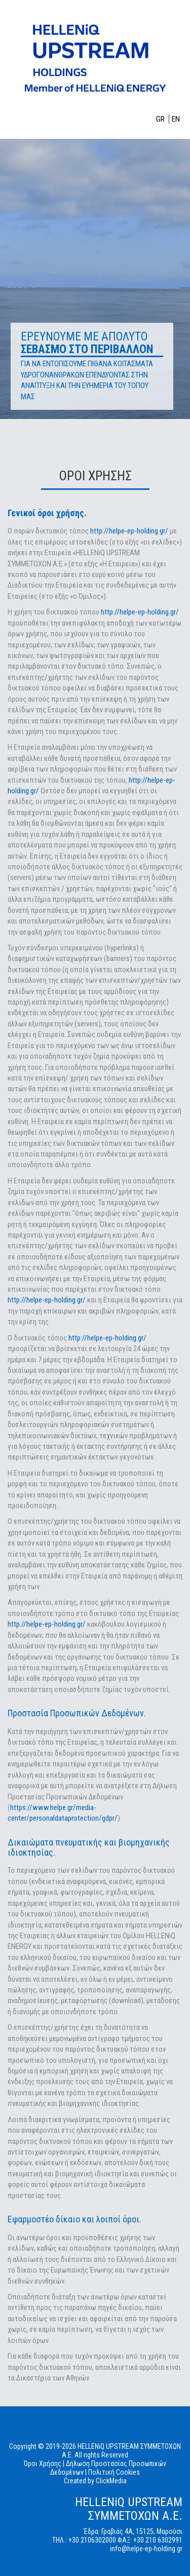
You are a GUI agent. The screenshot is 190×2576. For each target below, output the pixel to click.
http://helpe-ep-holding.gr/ (129, 530)
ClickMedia (111, 2481)
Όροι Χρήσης (42, 2463)
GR (161, 119)
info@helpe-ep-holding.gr (146, 2549)
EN (176, 119)
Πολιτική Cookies (114, 2472)
